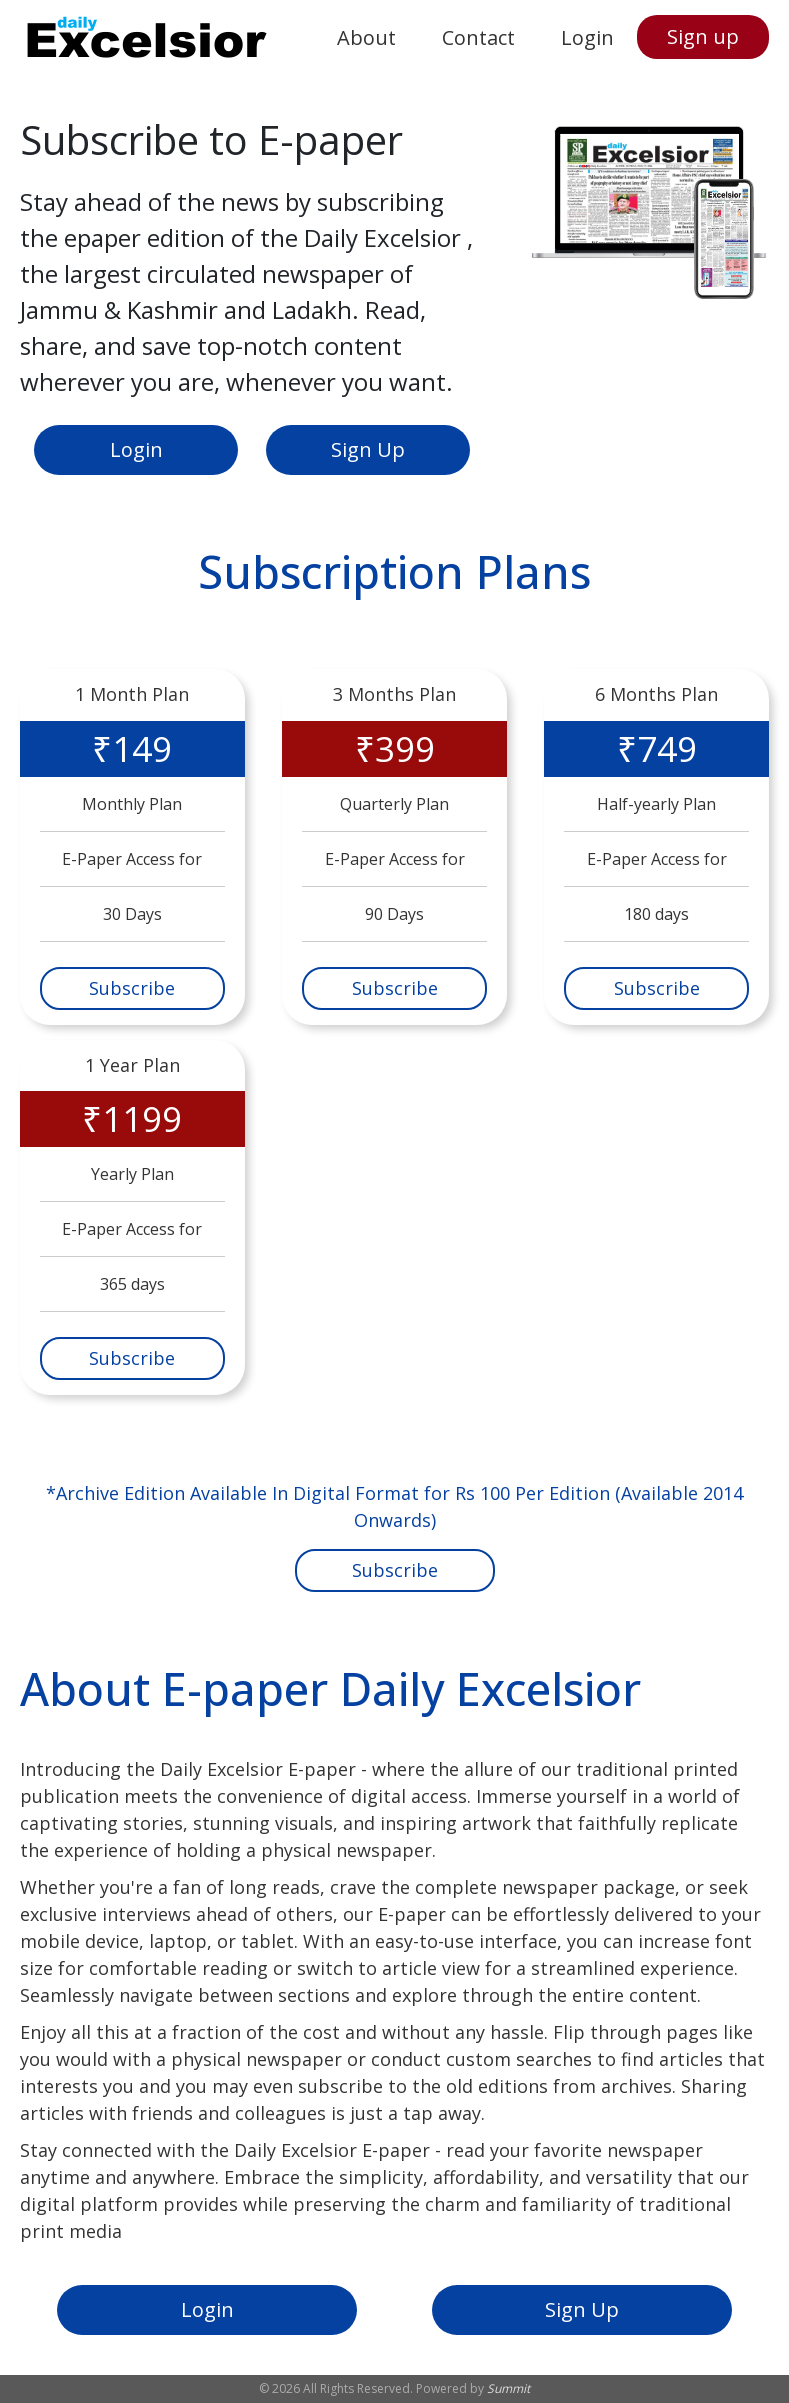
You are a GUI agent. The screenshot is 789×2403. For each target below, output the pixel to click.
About (366, 37)
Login (587, 37)
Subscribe (132, 988)
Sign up (703, 36)
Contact (478, 37)
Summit (508, 2388)
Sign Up (368, 449)
